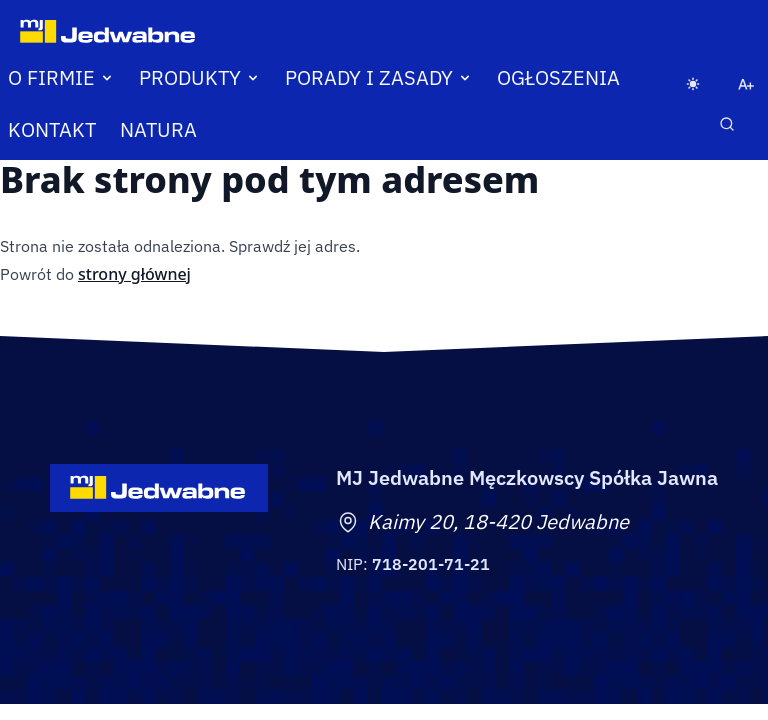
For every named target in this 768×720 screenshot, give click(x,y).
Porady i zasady (379, 77)
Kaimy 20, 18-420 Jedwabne (498, 521)
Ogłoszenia (558, 77)
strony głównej (134, 274)
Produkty (200, 77)
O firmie (61, 77)
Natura (158, 129)
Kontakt (52, 129)
